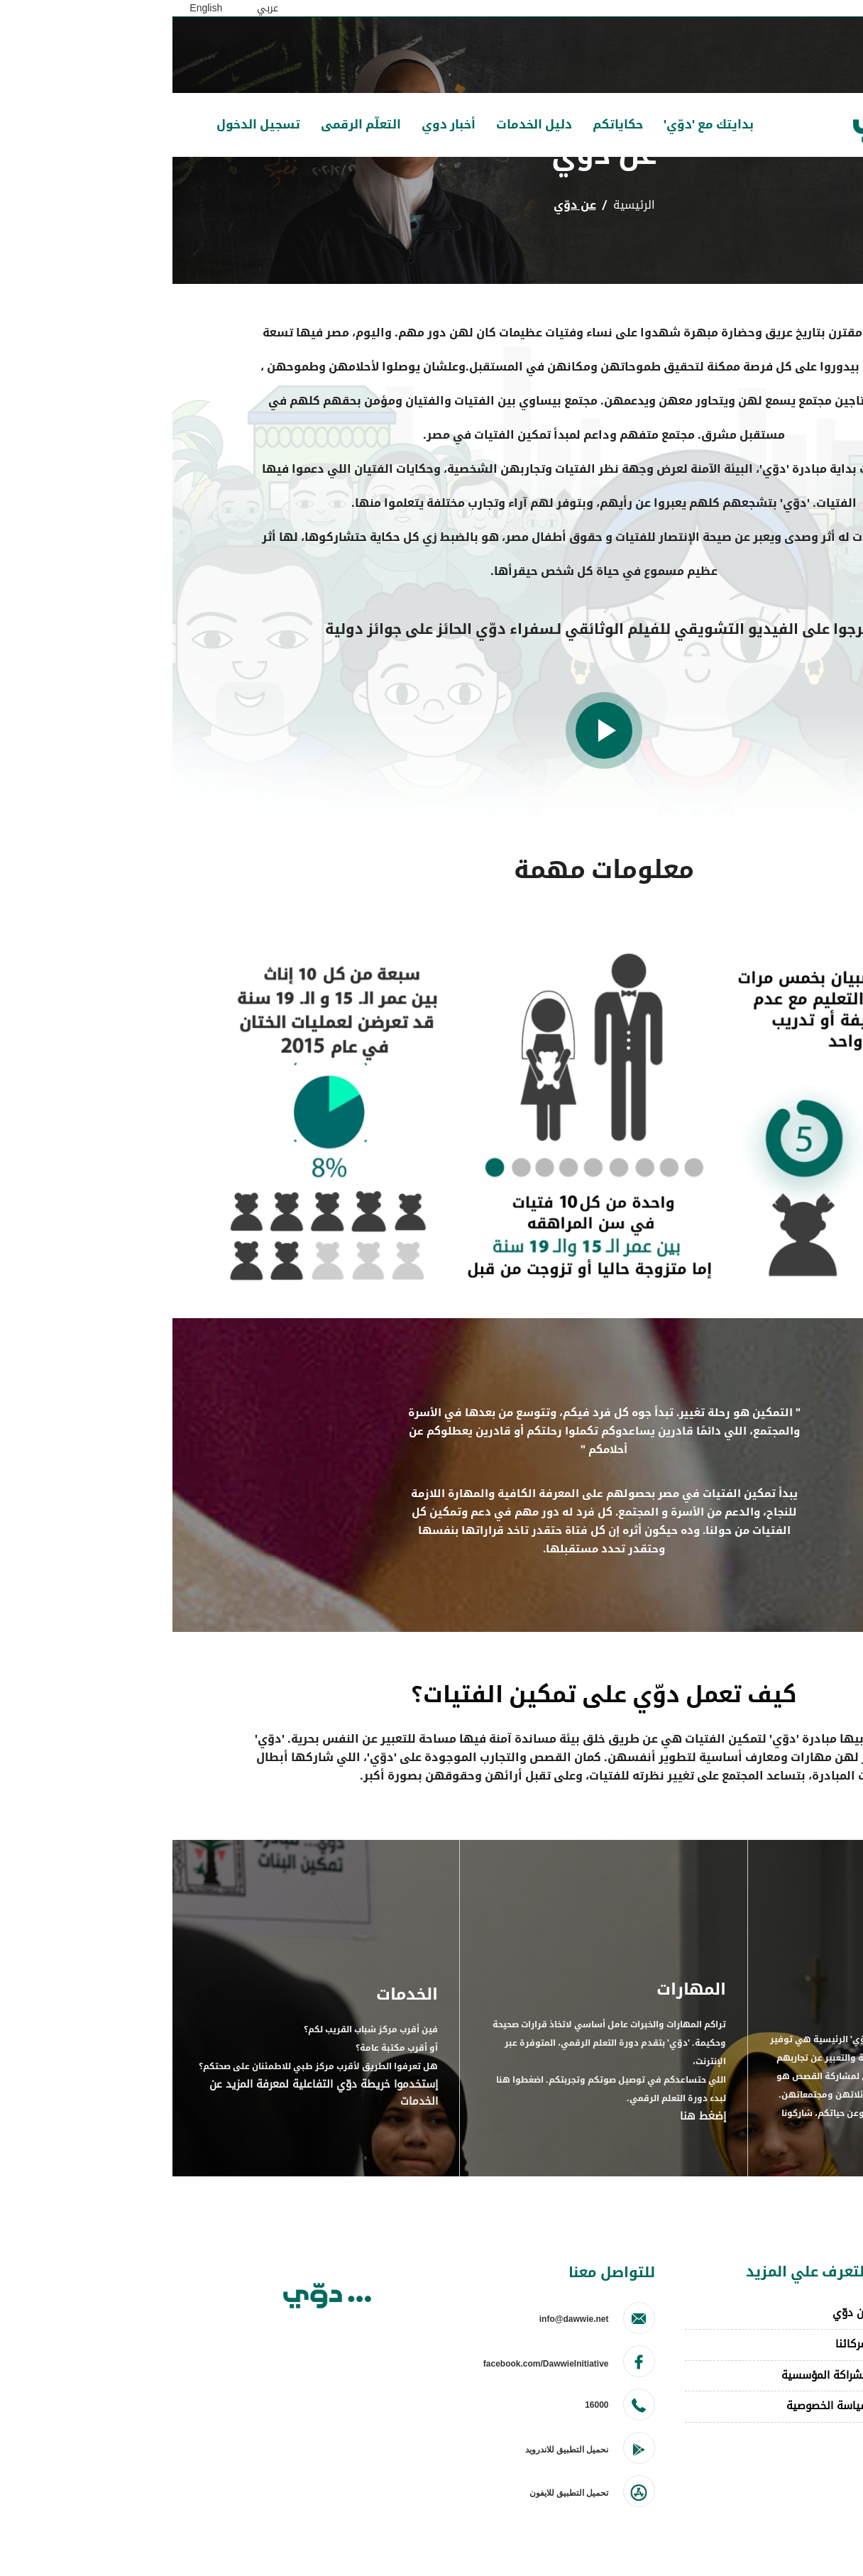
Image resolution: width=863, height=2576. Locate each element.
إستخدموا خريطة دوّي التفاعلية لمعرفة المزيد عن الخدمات (151, 2094)
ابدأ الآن (728, 2132)
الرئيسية (462, 205)
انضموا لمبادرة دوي (789, 2313)
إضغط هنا (530, 2117)
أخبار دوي (276, 124)
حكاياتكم (445, 124)
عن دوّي (678, 2313)
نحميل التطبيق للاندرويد (394, 2450)
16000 (424, 2405)
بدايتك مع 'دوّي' (536, 124)
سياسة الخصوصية (655, 2406)
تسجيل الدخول (86, 124)
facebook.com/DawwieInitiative (373, 2364)
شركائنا (680, 2344)
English (33, 8)
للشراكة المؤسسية (653, 2375)
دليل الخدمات (362, 124)
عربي (95, 8)
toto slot (814, 2378)
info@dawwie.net (401, 2319)
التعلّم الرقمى (188, 124)
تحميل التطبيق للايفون (396, 2493)
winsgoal (812, 2410)
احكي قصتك (806, 2346)
